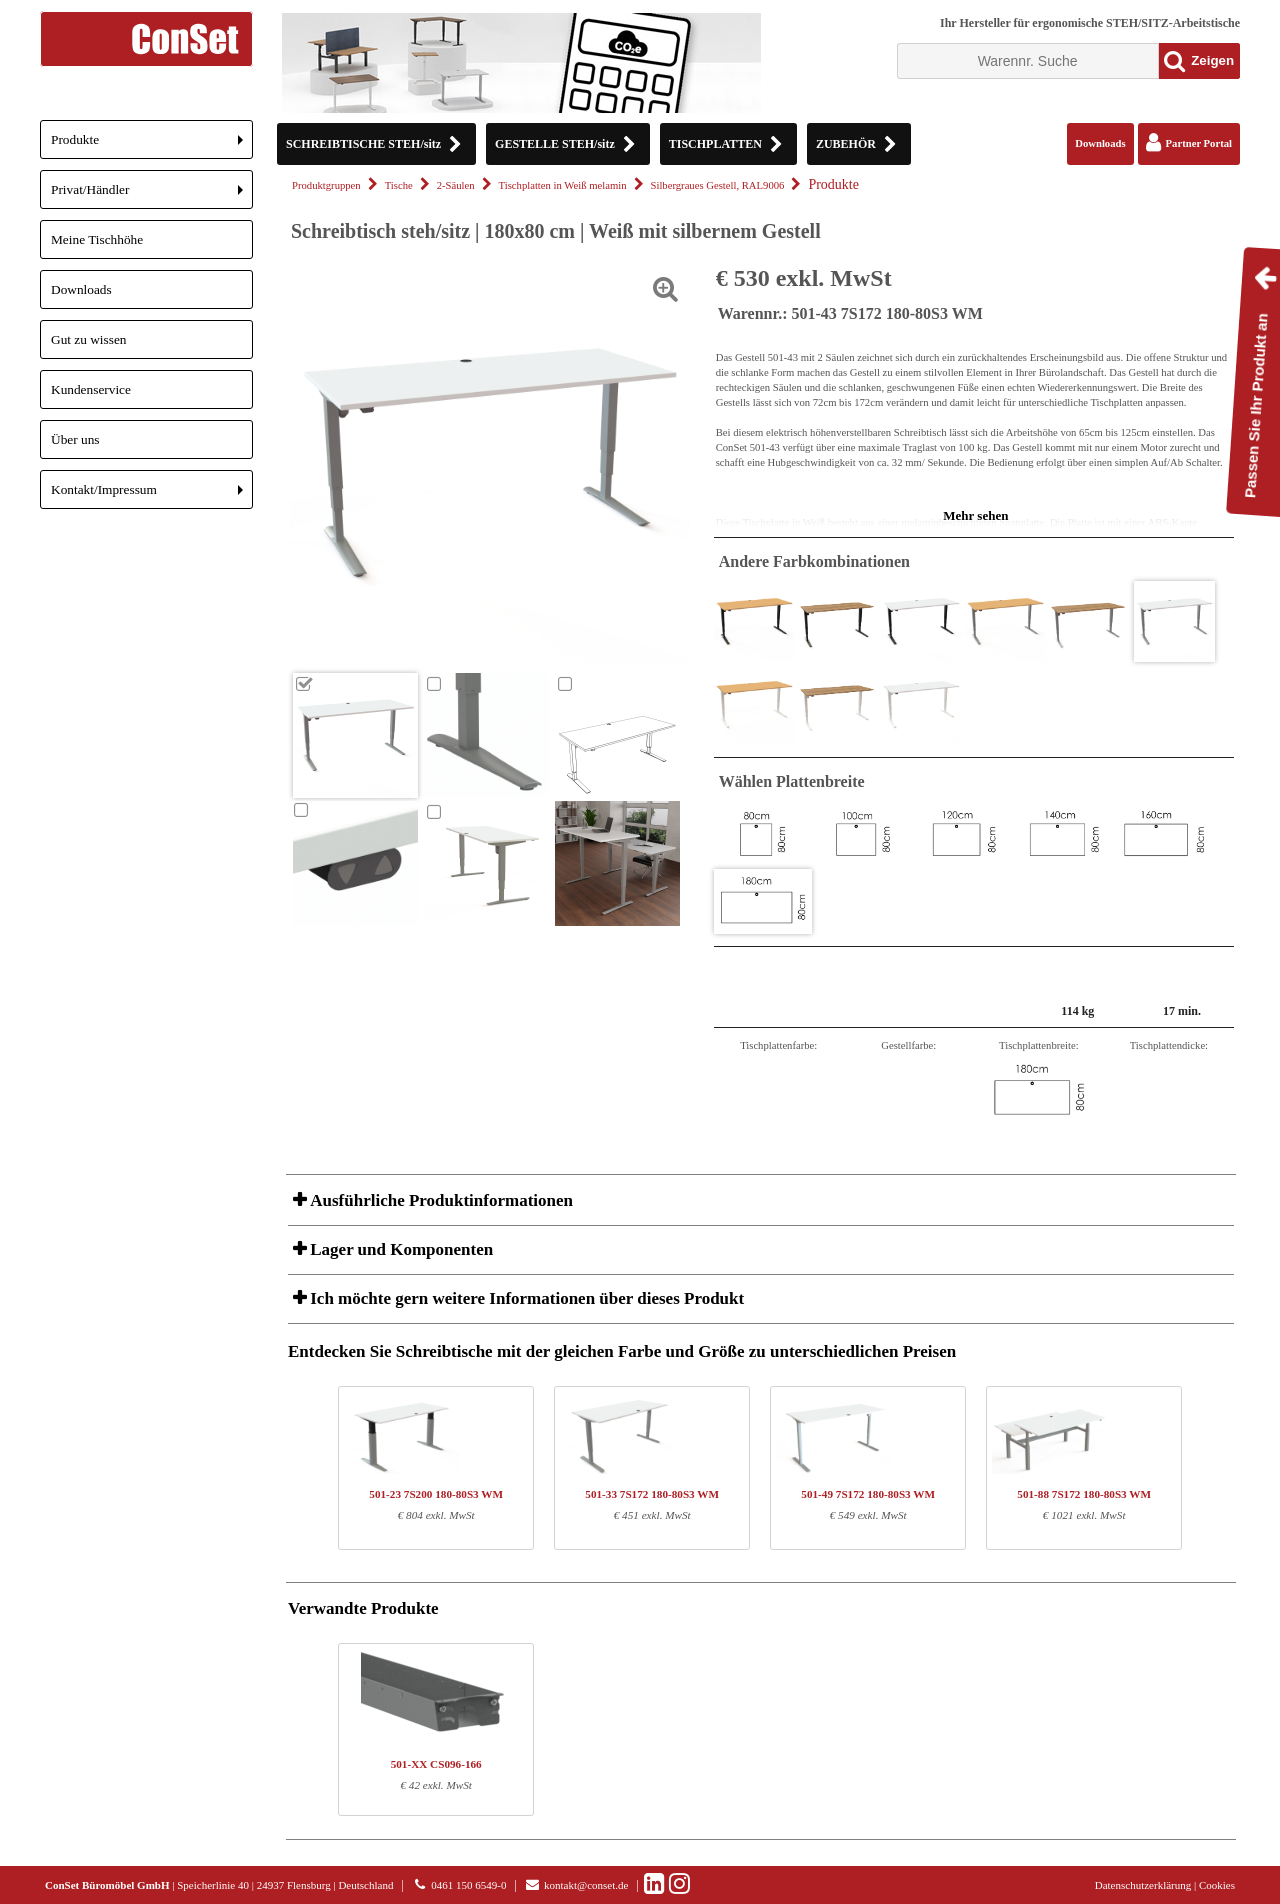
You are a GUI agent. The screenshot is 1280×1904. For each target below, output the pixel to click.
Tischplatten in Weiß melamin (563, 185)
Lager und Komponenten (399, 1249)
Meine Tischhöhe (97, 239)
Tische (399, 185)
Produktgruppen (326, 185)
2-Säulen (456, 185)
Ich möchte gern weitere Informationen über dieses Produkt (525, 1298)
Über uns (75, 439)
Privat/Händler (152, 195)
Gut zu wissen (89, 339)
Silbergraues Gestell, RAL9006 (718, 185)
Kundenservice (91, 389)
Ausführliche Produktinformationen (439, 1200)
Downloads (81, 289)
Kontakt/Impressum (152, 495)
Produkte (152, 145)
